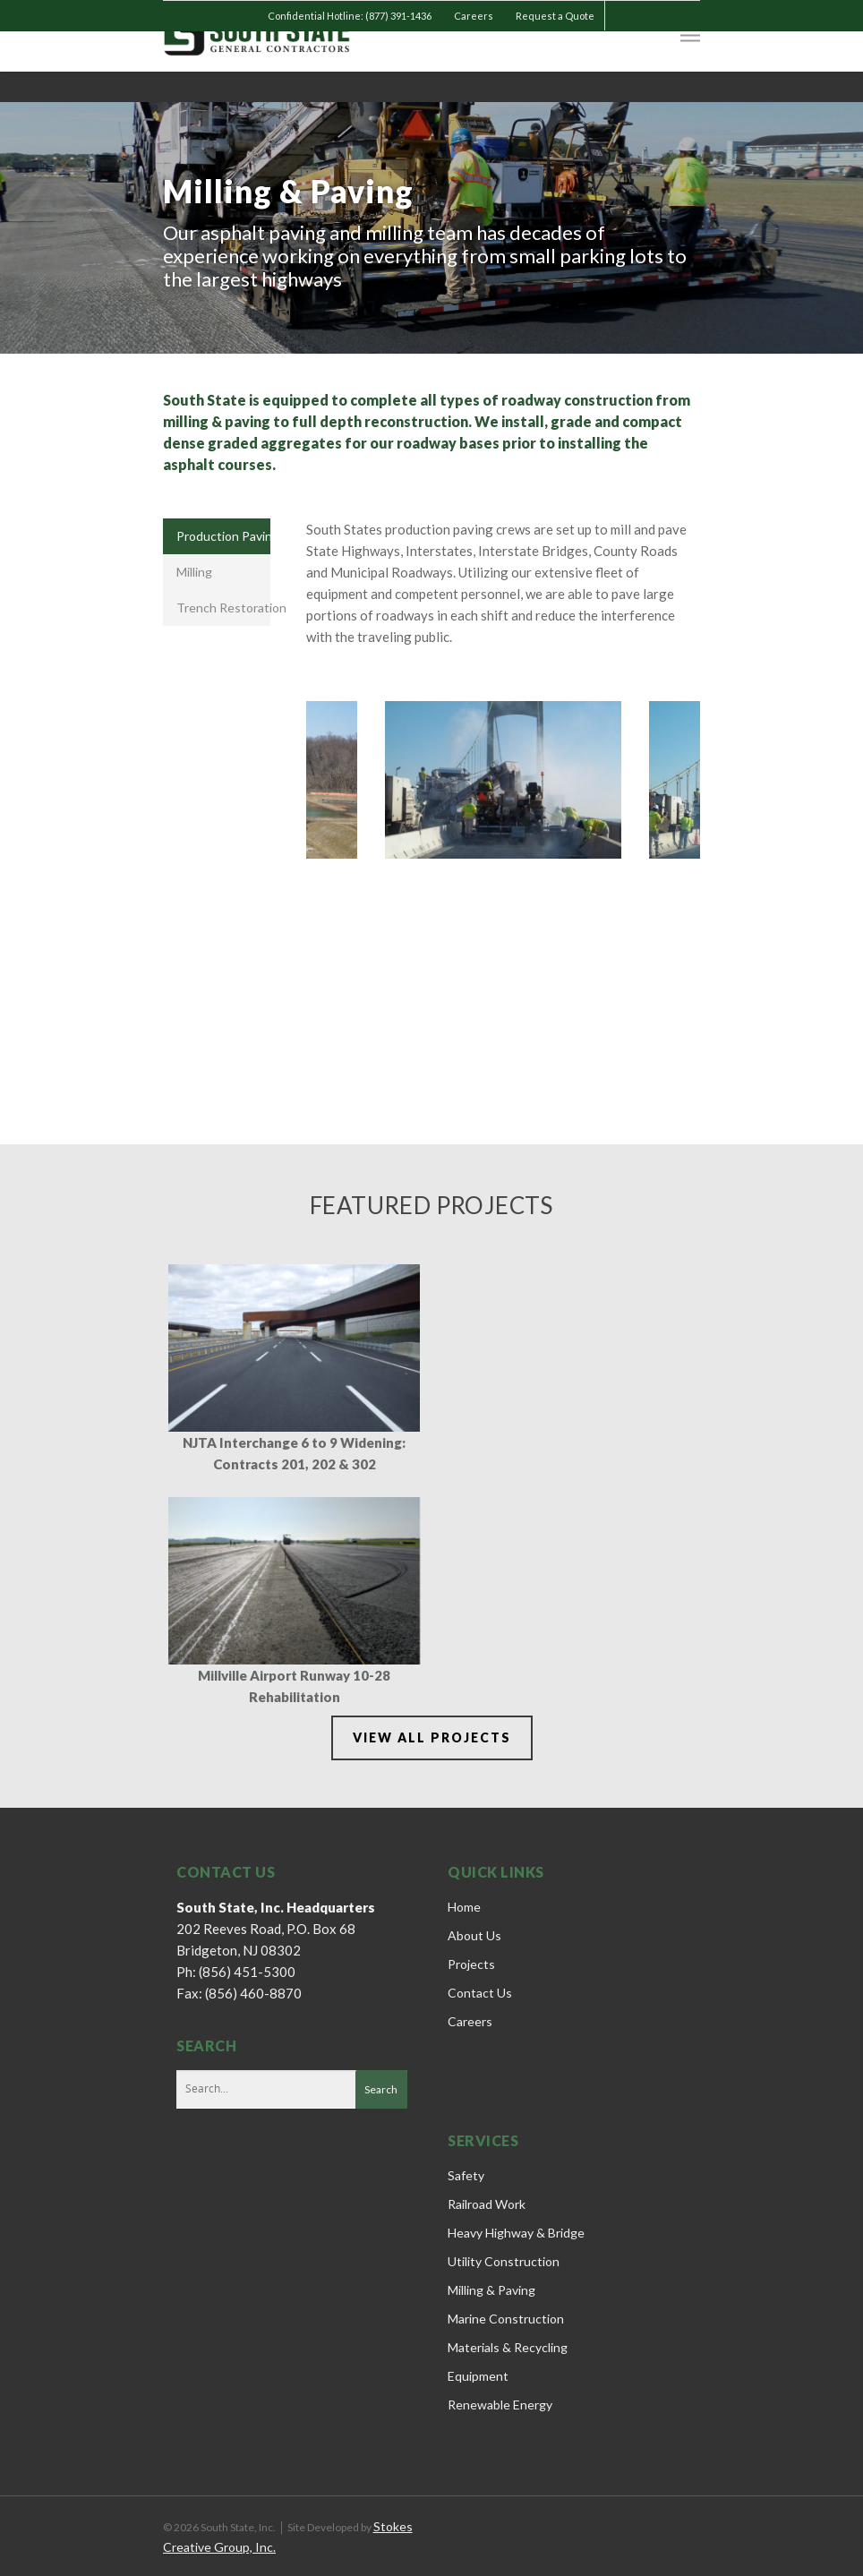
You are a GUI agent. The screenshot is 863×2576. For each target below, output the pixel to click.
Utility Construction (504, 2261)
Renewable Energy (500, 2404)
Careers (473, 15)
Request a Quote (555, 15)
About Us (474, 1935)
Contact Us (480, 1992)
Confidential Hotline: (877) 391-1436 (350, 15)
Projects (471, 1964)
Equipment (478, 2375)
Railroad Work (486, 2204)
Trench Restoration (223, 607)
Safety (466, 2175)
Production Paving (223, 535)
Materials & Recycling (508, 2347)
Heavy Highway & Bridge (516, 2232)
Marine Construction (506, 2318)
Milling (194, 571)
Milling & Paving (491, 2290)
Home (464, 1906)
